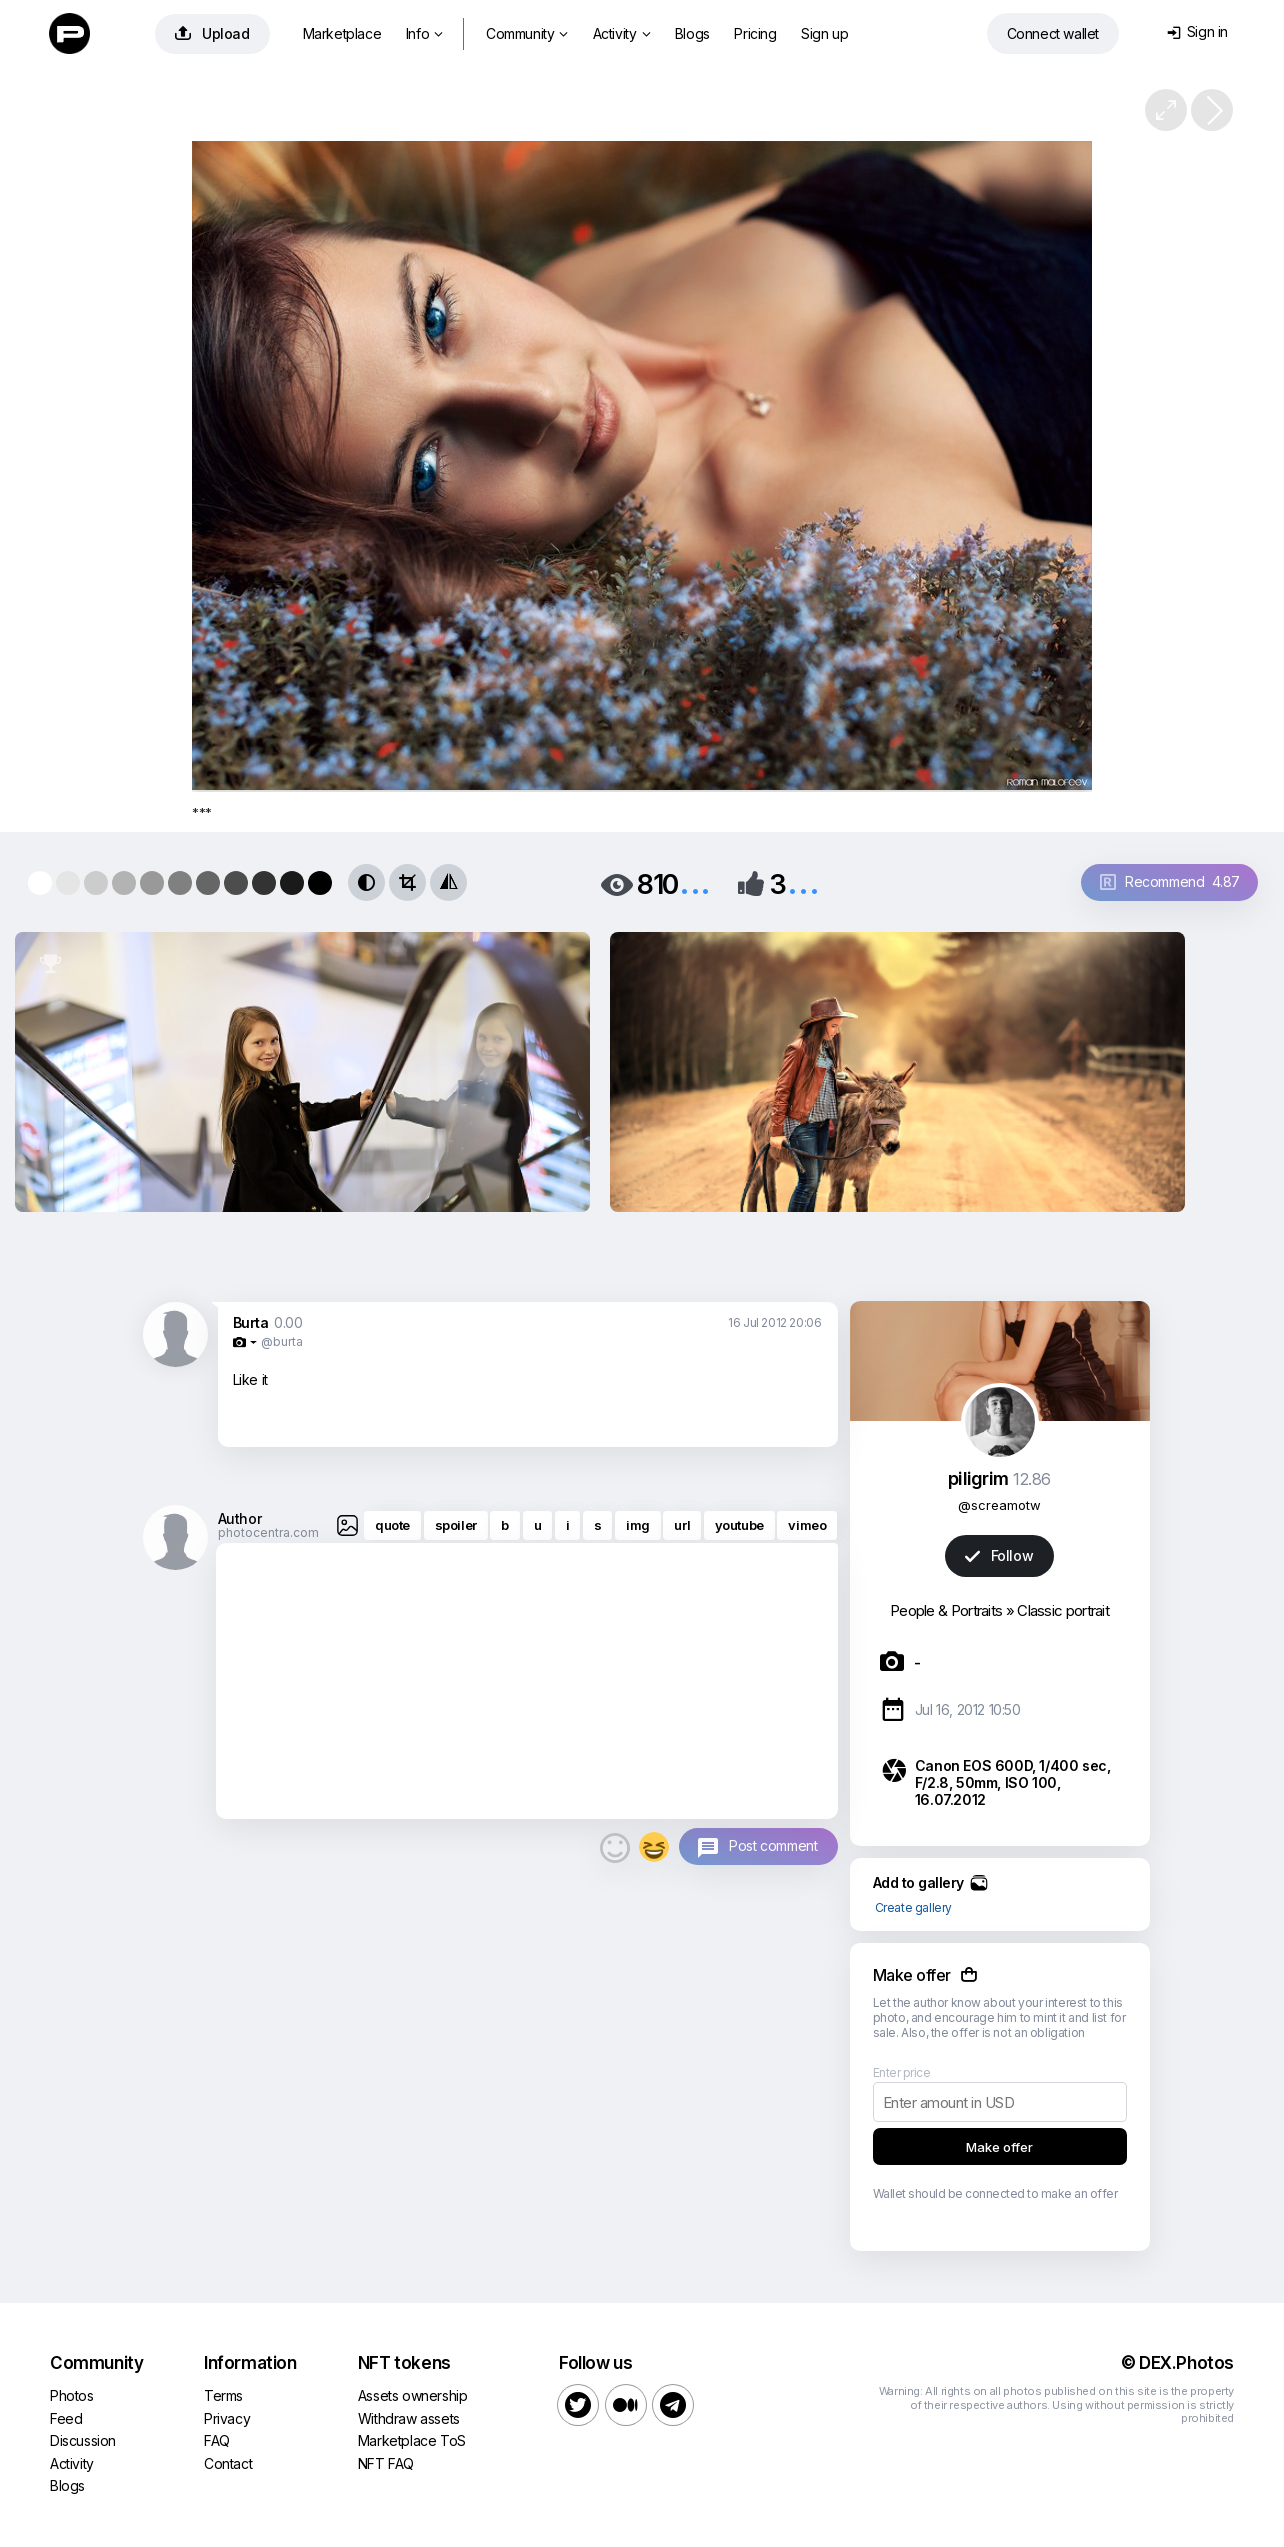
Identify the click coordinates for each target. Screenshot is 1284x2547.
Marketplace (342, 33)
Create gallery (913, 1907)
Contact (228, 2463)
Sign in (1197, 31)
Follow (999, 1555)
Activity (621, 33)
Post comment (773, 1845)
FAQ (217, 2440)
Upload (212, 33)
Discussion (83, 2440)
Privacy (227, 2418)
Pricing (755, 33)
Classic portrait (1063, 1610)
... (695, 882)
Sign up (824, 33)
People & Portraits (946, 1610)
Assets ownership (413, 2395)
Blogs (692, 33)
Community (527, 33)
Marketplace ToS (412, 2440)
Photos (72, 2395)
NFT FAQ (386, 2463)
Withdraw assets (409, 2418)
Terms (223, 2395)
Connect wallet (1053, 33)
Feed (66, 2418)
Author (240, 1518)
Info (424, 33)
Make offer (999, 2147)
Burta (251, 1322)
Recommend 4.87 (1170, 881)
